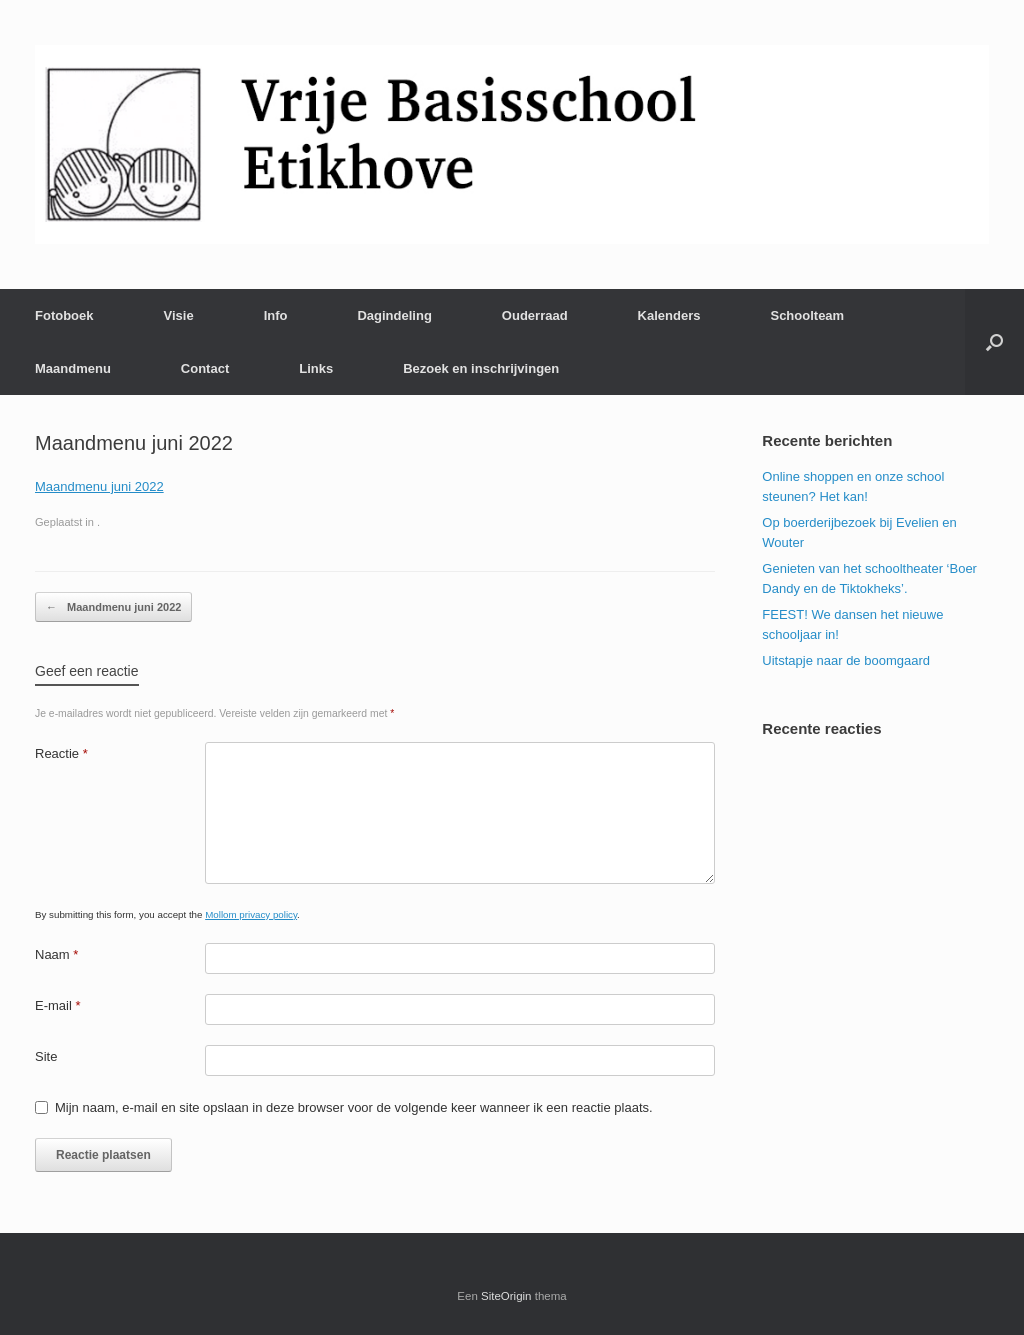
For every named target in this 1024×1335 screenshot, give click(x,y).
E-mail (58, 1005)
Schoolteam (807, 315)
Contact (205, 368)
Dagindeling (394, 315)
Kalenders (669, 315)
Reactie (61, 753)
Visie (179, 315)
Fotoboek (64, 315)
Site (46, 1056)
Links (316, 368)
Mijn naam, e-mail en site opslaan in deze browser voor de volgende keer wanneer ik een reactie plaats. (354, 1107)
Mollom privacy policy (251, 914)
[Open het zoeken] (994, 342)
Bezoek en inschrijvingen (481, 368)
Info (276, 315)
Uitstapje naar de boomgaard (846, 660)
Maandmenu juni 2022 (99, 486)
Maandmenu (73, 368)
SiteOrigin (506, 1296)
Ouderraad (535, 315)
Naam (56, 954)
